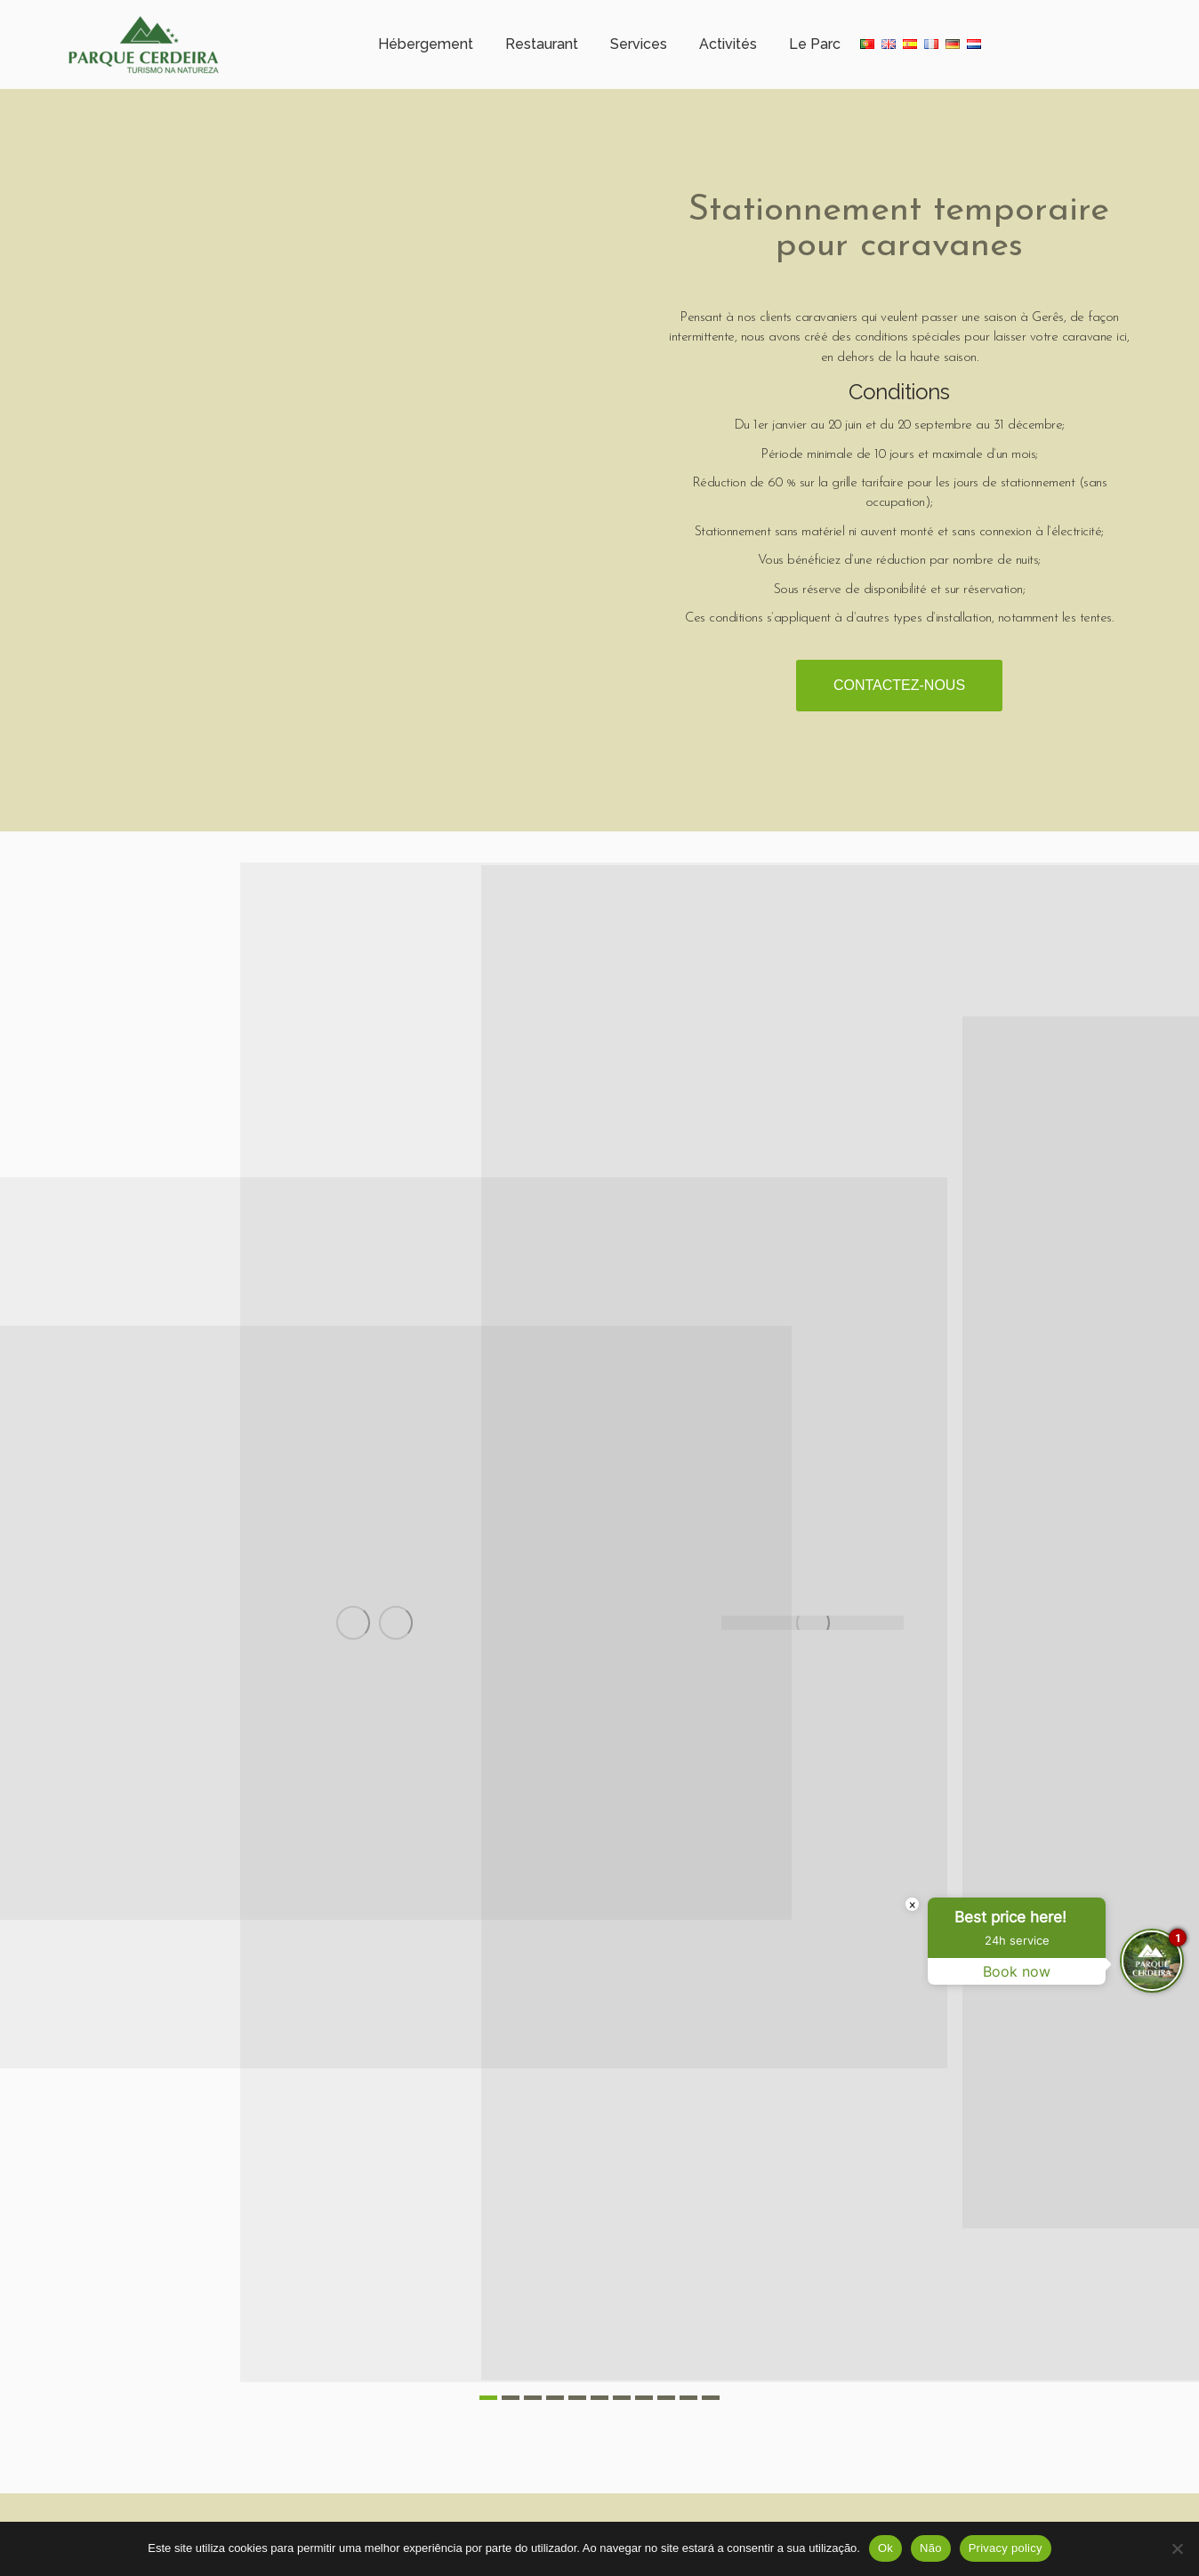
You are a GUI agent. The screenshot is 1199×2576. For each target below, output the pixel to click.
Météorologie (355, 12)
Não (931, 2548)
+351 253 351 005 (474, 12)
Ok (885, 2548)
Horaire (262, 12)
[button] (488, 2423)
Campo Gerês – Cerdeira (140, 12)
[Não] (1177, 2548)
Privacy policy (1005, 2548)
